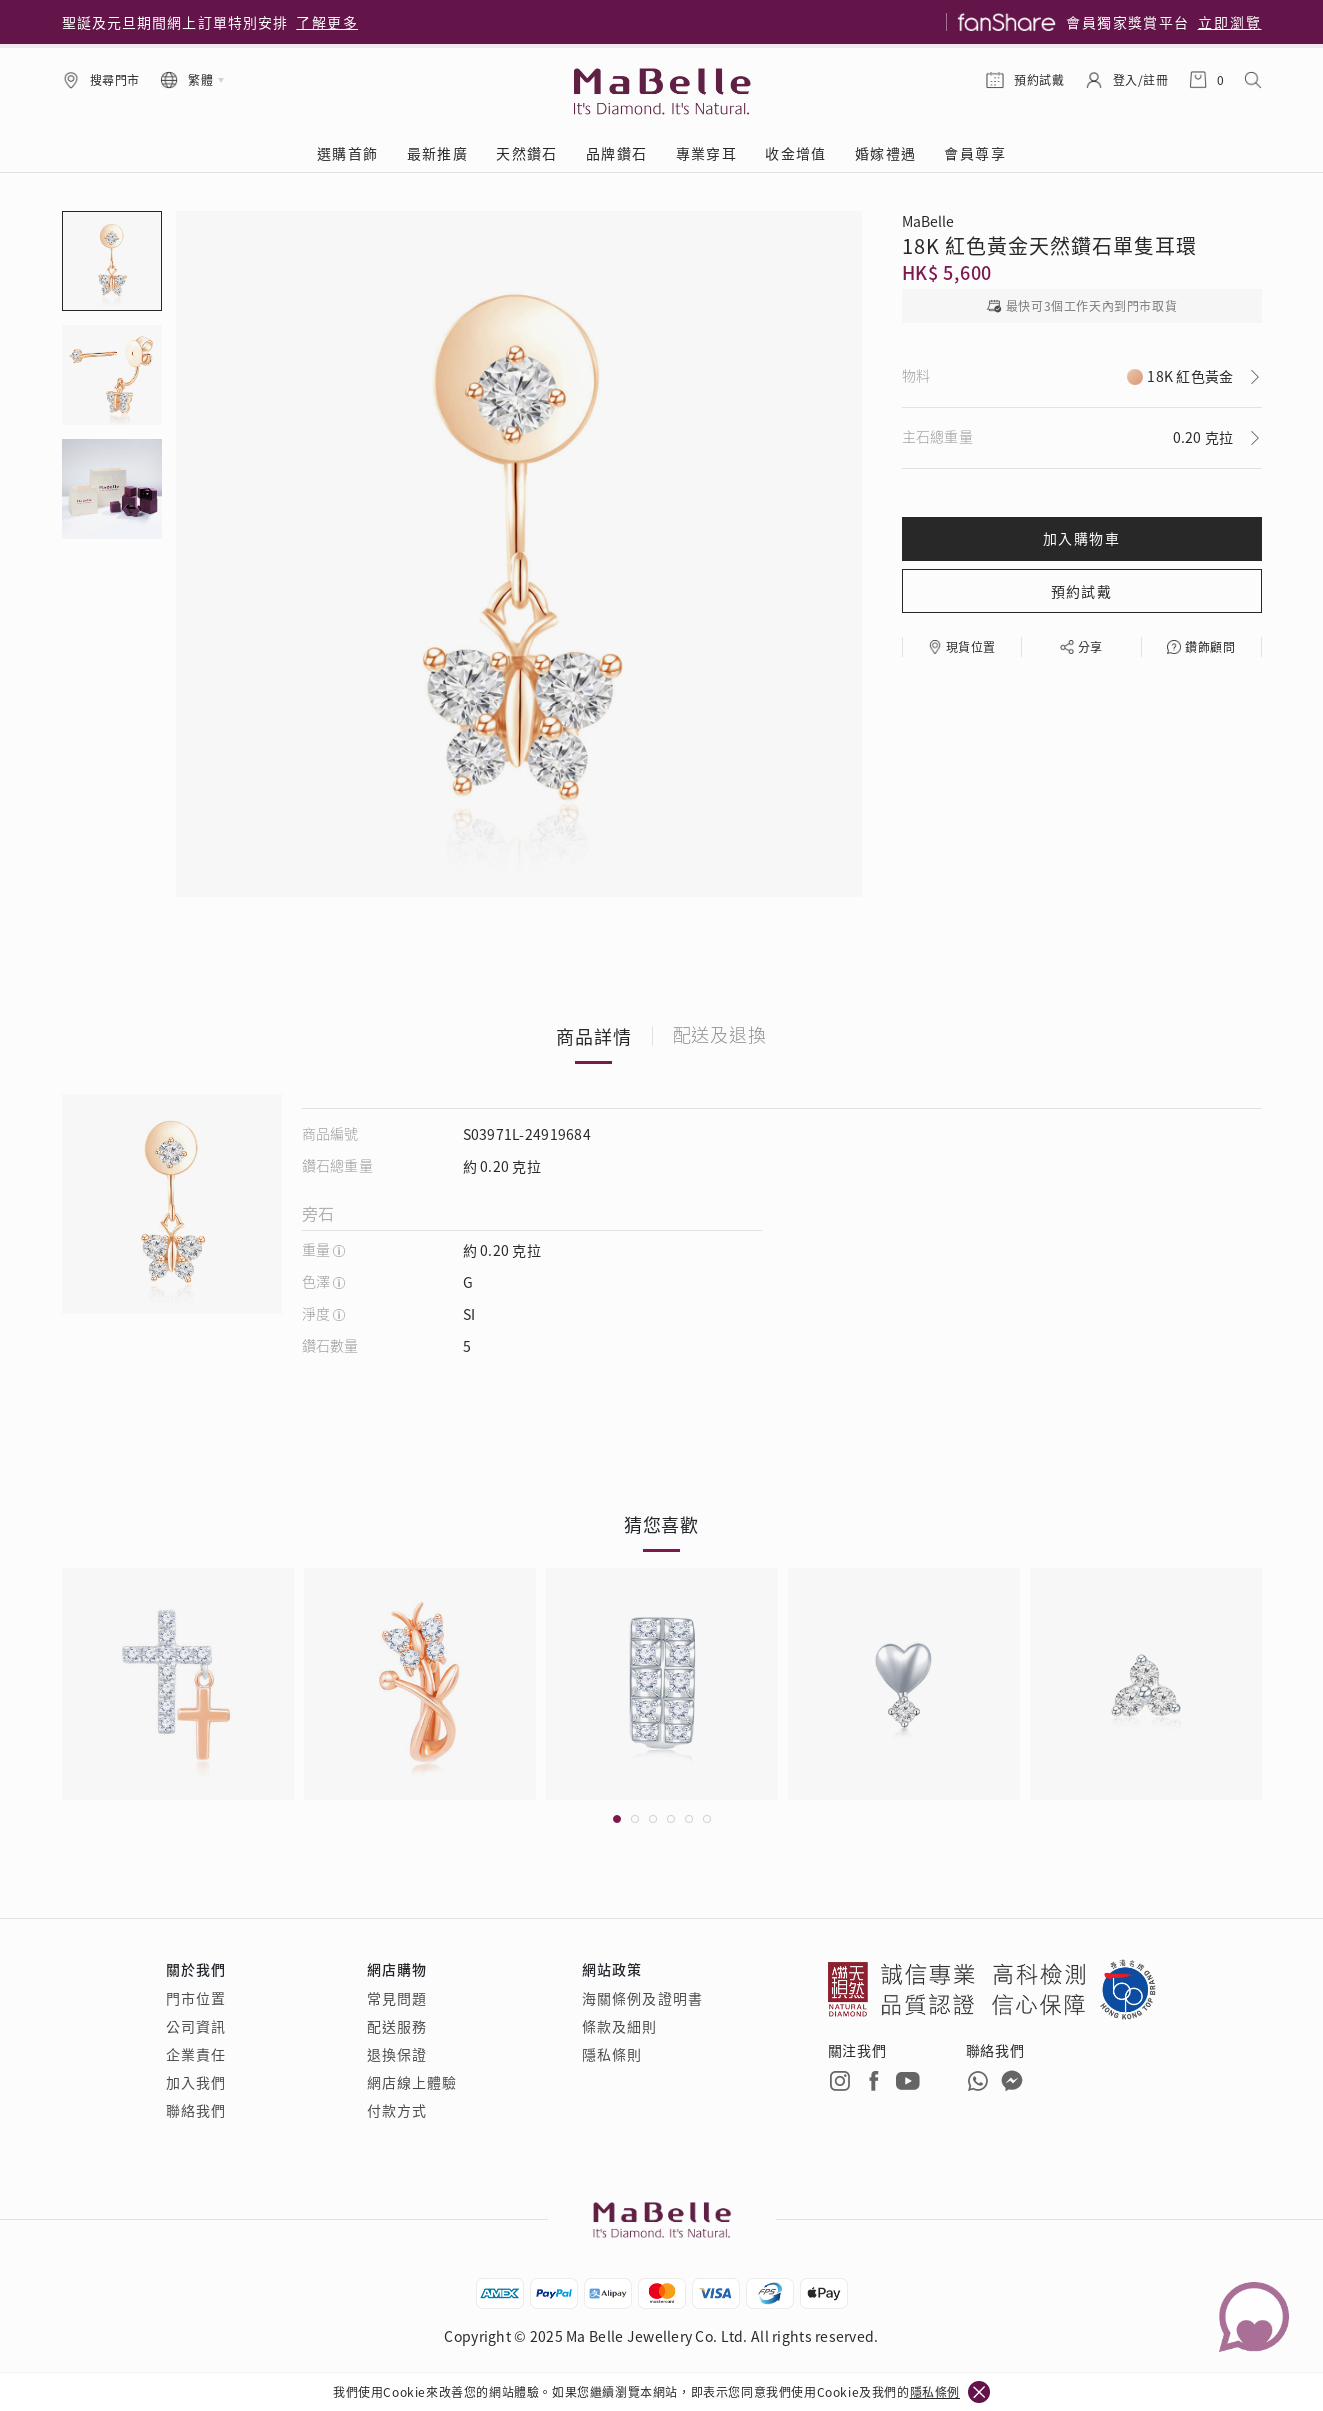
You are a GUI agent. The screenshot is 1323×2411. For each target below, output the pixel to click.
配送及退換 (720, 1036)
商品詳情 (594, 1036)
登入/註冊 (1141, 79)
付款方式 (397, 2110)
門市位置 (196, 1998)
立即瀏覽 (1230, 22)
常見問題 (397, 1998)
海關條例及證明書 (642, 1998)
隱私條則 (612, 2054)
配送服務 (397, 2026)
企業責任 (196, 2054)
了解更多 (327, 22)
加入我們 (196, 2082)
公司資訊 (196, 2026)
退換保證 (397, 2054)
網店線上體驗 (412, 2082)
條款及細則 (620, 2026)
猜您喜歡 (662, 1524)
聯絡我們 (196, 2110)
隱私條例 (935, 2391)
